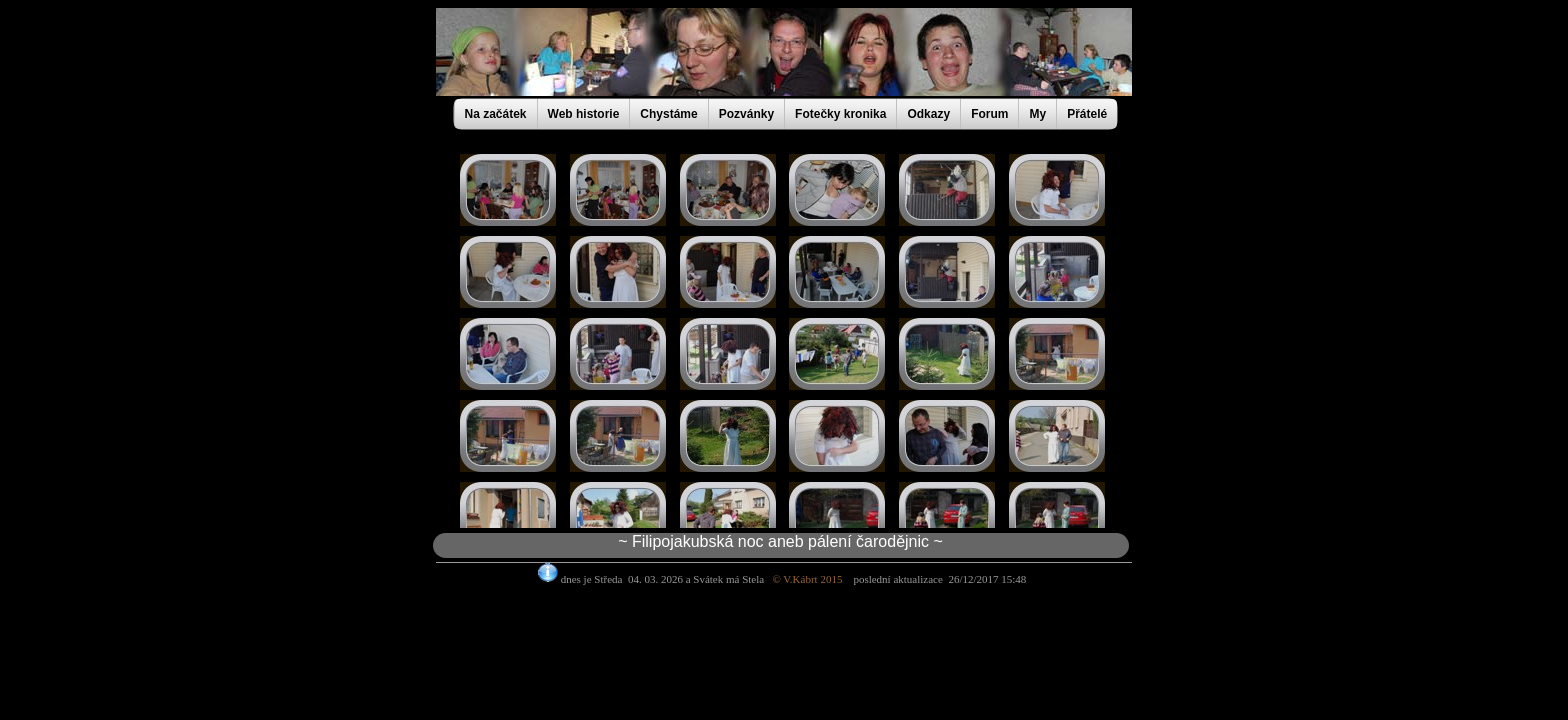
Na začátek (496, 114)
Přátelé (1087, 114)
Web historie (584, 114)
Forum (989, 114)
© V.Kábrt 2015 (812, 579)
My (1037, 114)
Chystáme (668, 114)
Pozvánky (746, 114)
